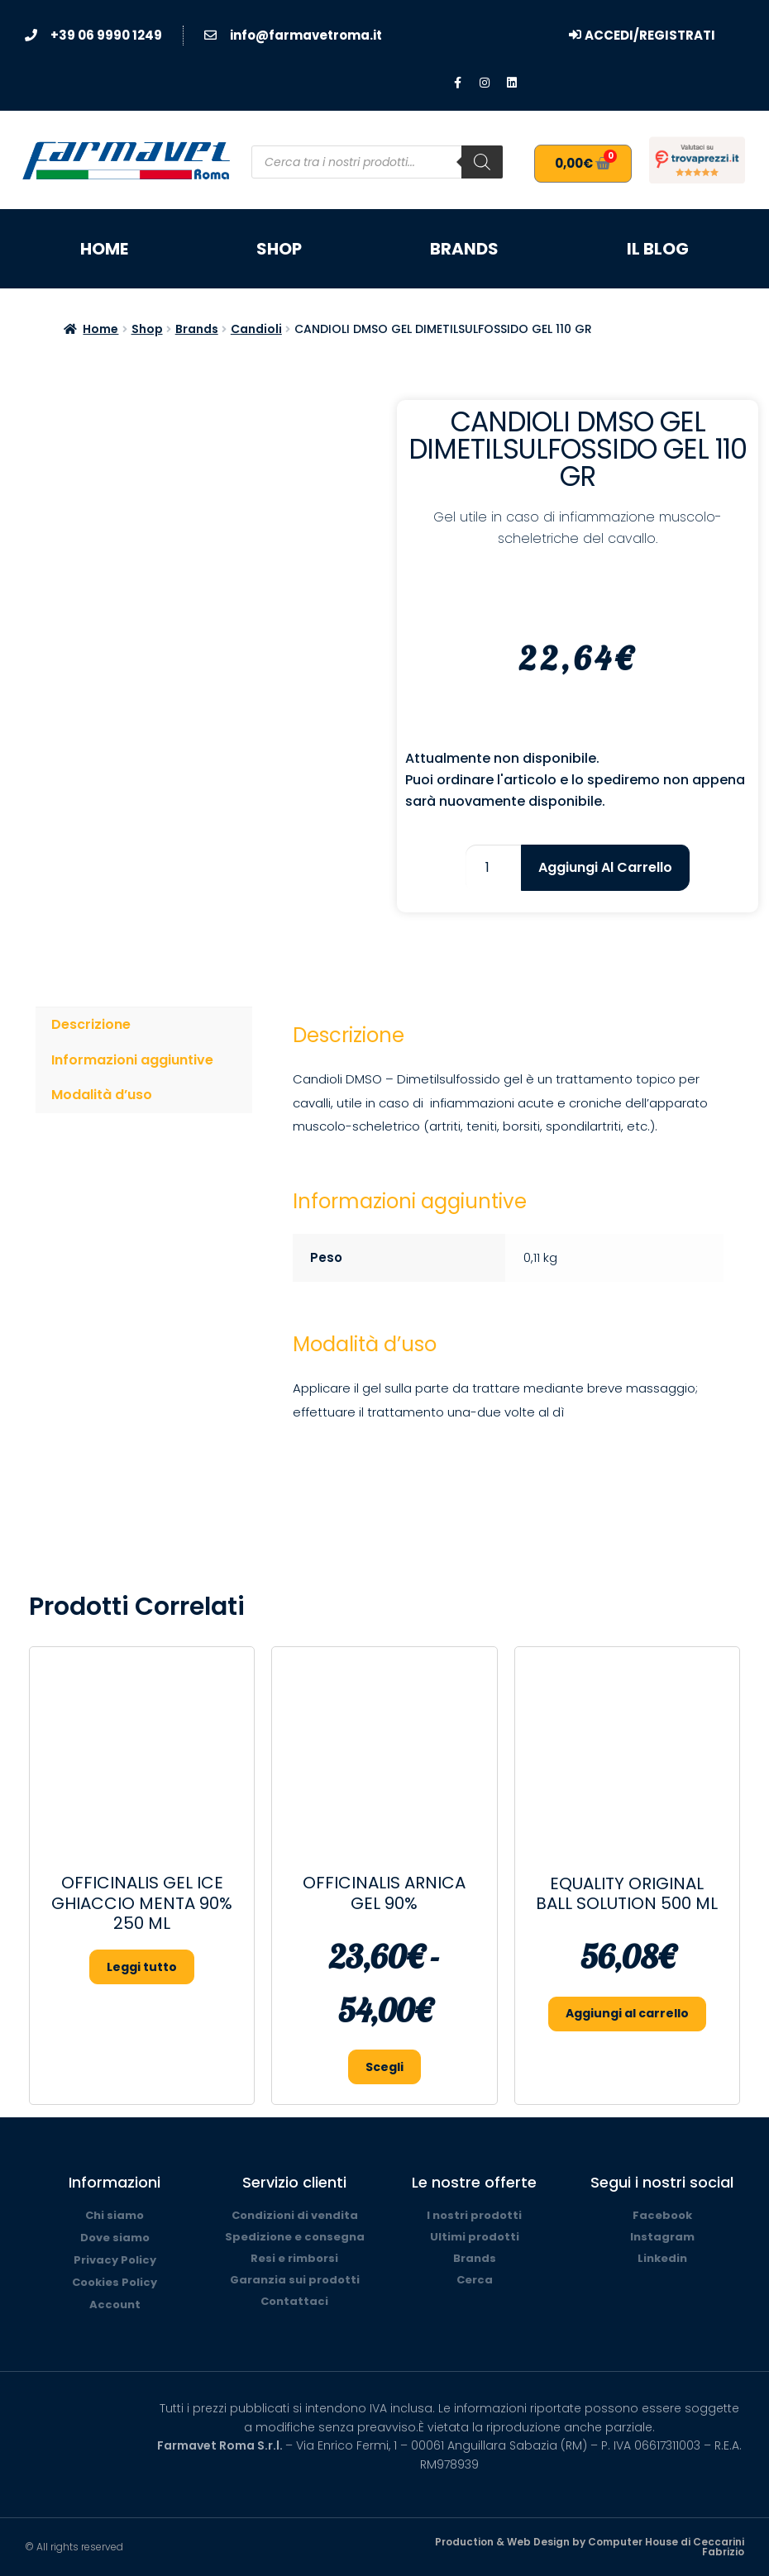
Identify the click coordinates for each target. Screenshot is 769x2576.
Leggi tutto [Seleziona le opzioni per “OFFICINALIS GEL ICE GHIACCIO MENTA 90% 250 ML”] (142, 1967)
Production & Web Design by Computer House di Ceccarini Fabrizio (589, 2547)
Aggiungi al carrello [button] (627, 2013)
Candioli (256, 329)
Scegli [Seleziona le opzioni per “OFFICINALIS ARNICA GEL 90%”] (384, 2067)
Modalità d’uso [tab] (101, 1094)
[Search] (482, 162)
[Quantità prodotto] (494, 868)
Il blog (658, 248)
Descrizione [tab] (91, 1024)
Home (104, 248)
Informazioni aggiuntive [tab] (132, 1059)
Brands (464, 248)
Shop (279, 248)
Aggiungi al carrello (605, 867)
